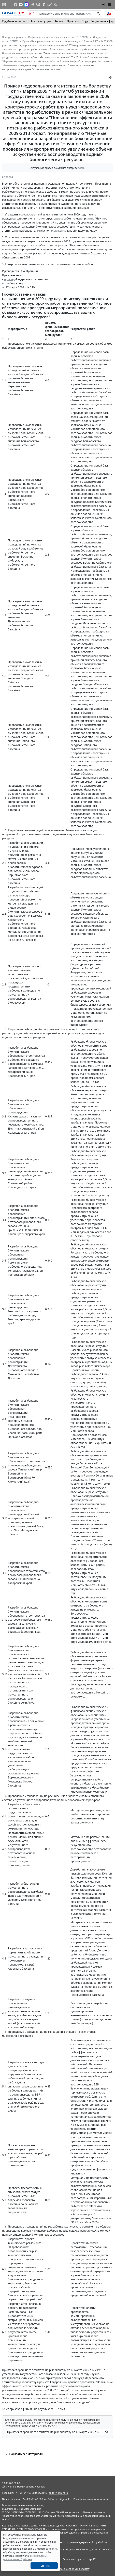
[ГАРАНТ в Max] (26, 4)
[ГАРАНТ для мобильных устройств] (10, 5)
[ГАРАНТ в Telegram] (32, 5)
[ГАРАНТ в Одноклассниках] (44, 5)
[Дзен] (21, 4)
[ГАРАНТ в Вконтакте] (15, 5)
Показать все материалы (23, 2454)
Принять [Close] (44, 2565)
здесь (81, 167)
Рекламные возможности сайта (91, 2499)
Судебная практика (14, 21)
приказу (9, 279)
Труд (85, 21)
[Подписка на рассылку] (4, 5)
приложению (57, 230)
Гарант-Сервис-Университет (73, 2568)
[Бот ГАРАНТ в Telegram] (38, 5)
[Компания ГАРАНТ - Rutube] (50, 5)
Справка (7, 177)
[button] (103, 4)
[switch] (31, 13)
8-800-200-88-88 (11, 2483)
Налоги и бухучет (41, 21)
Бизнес (59, 21)
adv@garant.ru (64, 2499)
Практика (73, 21)
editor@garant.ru (58, 2492)
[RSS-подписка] (55, 5)
